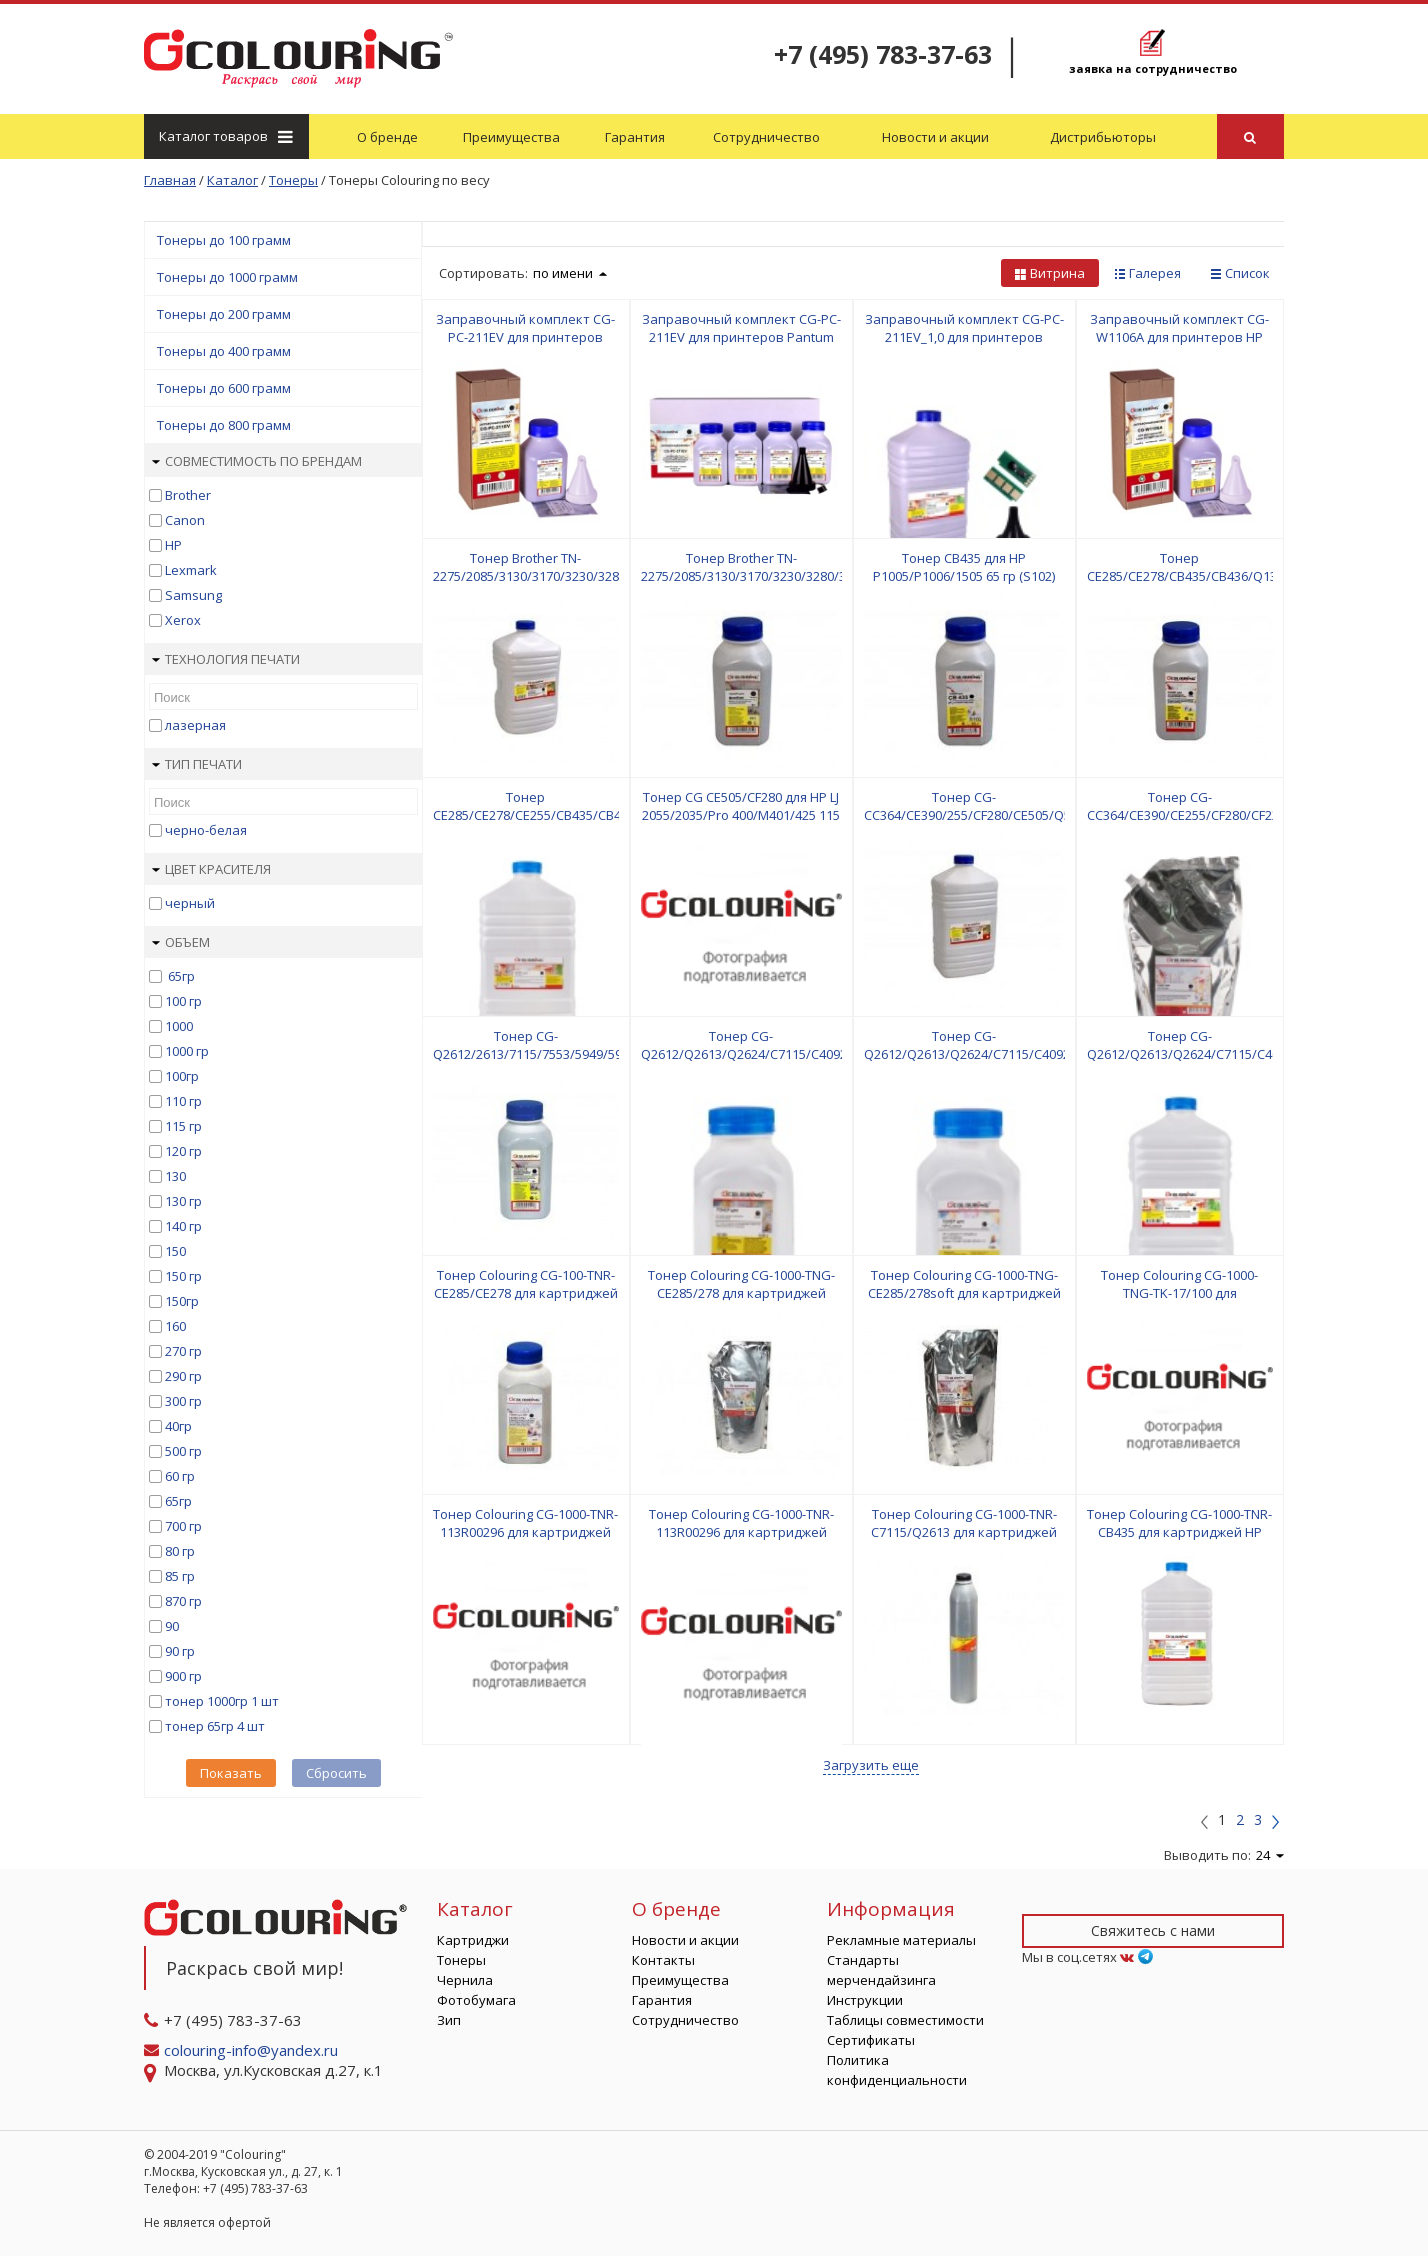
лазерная (195, 725)
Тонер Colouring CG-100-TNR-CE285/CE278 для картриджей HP (526, 1293)
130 (175, 1176)
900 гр (183, 1676)
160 (175, 1326)
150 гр (183, 1276)
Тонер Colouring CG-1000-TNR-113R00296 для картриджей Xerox (741, 1532)
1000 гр (187, 1051)
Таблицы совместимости (905, 2020)
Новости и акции (935, 137)
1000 (179, 1026)
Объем (181, 942)
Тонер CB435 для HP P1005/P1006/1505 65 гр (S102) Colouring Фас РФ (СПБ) (964, 576)
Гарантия (635, 137)
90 (172, 1626)
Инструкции (865, 2000)
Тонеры (461, 1960)
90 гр (180, 1651)
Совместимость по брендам (257, 461)
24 (1270, 1855)
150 (175, 1251)
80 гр (180, 1551)
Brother (188, 495)
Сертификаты (871, 2040)
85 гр (180, 1576)
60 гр (180, 1476)
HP (173, 545)
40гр (178, 1426)
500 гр (183, 1451)
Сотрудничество (766, 137)
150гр (182, 1301)
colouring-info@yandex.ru (253, 2050)
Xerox (183, 620)
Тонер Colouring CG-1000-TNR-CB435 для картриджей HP (1179, 1523)
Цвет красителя (211, 869)
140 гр (183, 1226)
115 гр (183, 1126)
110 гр (183, 1101)
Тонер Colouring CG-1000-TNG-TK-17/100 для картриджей (1179, 1293)
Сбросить (336, 1773)
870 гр (183, 1601)
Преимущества (511, 137)
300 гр (183, 1401)
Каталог (225, 136)
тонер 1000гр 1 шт (222, 1701)
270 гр (183, 1351)
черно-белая (206, 830)
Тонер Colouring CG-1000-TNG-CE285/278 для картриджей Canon (741, 1293)
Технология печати (226, 659)
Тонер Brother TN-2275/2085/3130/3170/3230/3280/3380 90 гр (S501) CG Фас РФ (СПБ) (754, 576)
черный (190, 903)
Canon (185, 520)
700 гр (183, 1526)
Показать (231, 1773)
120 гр (183, 1151)
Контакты (663, 1960)
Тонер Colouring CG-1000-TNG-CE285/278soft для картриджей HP (964, 1293)
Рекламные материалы (901, 1940)
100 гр (183, 1001)
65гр (180, 976)
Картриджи (473, 1940)
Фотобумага (476, 2000)
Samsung (193, 595)
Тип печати (197, 764)
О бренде (387, 137)
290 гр (183, 1376)
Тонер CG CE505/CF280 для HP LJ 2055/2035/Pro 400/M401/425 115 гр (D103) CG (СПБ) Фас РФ (741, 815)
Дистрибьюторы (1103, 137)
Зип (449, 2020)
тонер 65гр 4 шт (215, 1726)
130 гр (183, 1201)
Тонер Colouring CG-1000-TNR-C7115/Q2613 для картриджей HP (964, 1532)
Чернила (465, 1980)
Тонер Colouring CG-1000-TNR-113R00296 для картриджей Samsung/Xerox (525, 1532)
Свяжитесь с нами (1153, 1930)
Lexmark (191, 570)
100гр (182, 1076)
